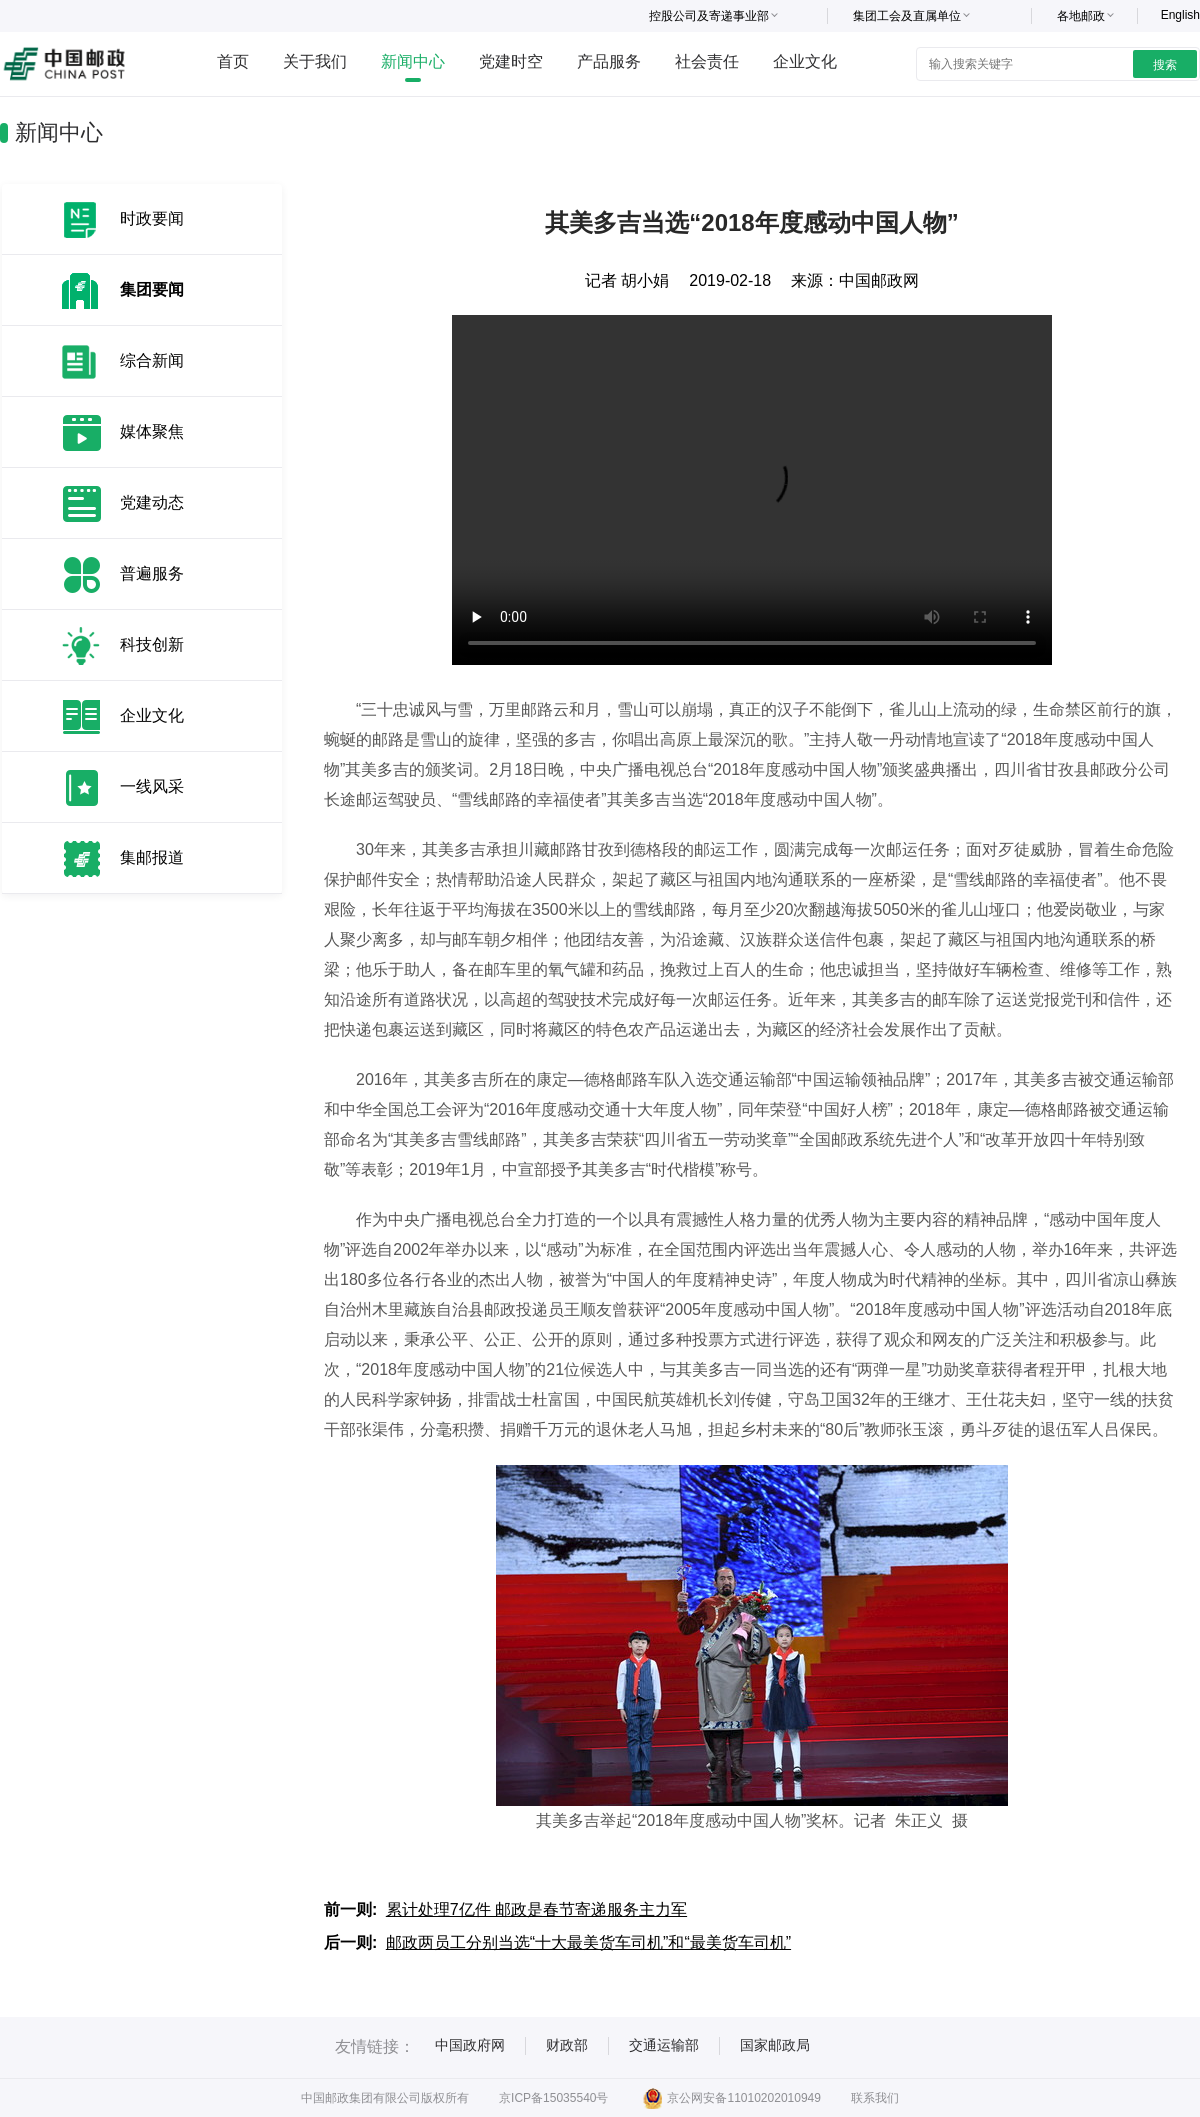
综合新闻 (152, 360)
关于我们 (315, 61)
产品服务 (609, 61)
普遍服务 (152, 573)
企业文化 (805, 61)
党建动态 (152, 502)
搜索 (1165, 65)
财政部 (567, 2045)
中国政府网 (470, 2045)
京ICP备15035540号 (553, 2098)
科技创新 (152, 644)
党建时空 (511, 61)
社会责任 (707, 61)
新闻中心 (413, 61)
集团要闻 (152, 289)
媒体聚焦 (152, 431)
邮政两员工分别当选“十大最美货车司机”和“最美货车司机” (588, 1942)
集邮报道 (152, 857)
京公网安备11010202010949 (731, 2098)
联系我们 (875, 2098)
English (1180, 15)
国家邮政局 (775, 2045)
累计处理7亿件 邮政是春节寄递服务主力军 (536, 1909)
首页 (233, 61)
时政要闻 (152, 218)
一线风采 (152, 786)
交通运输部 (664, 2045)
